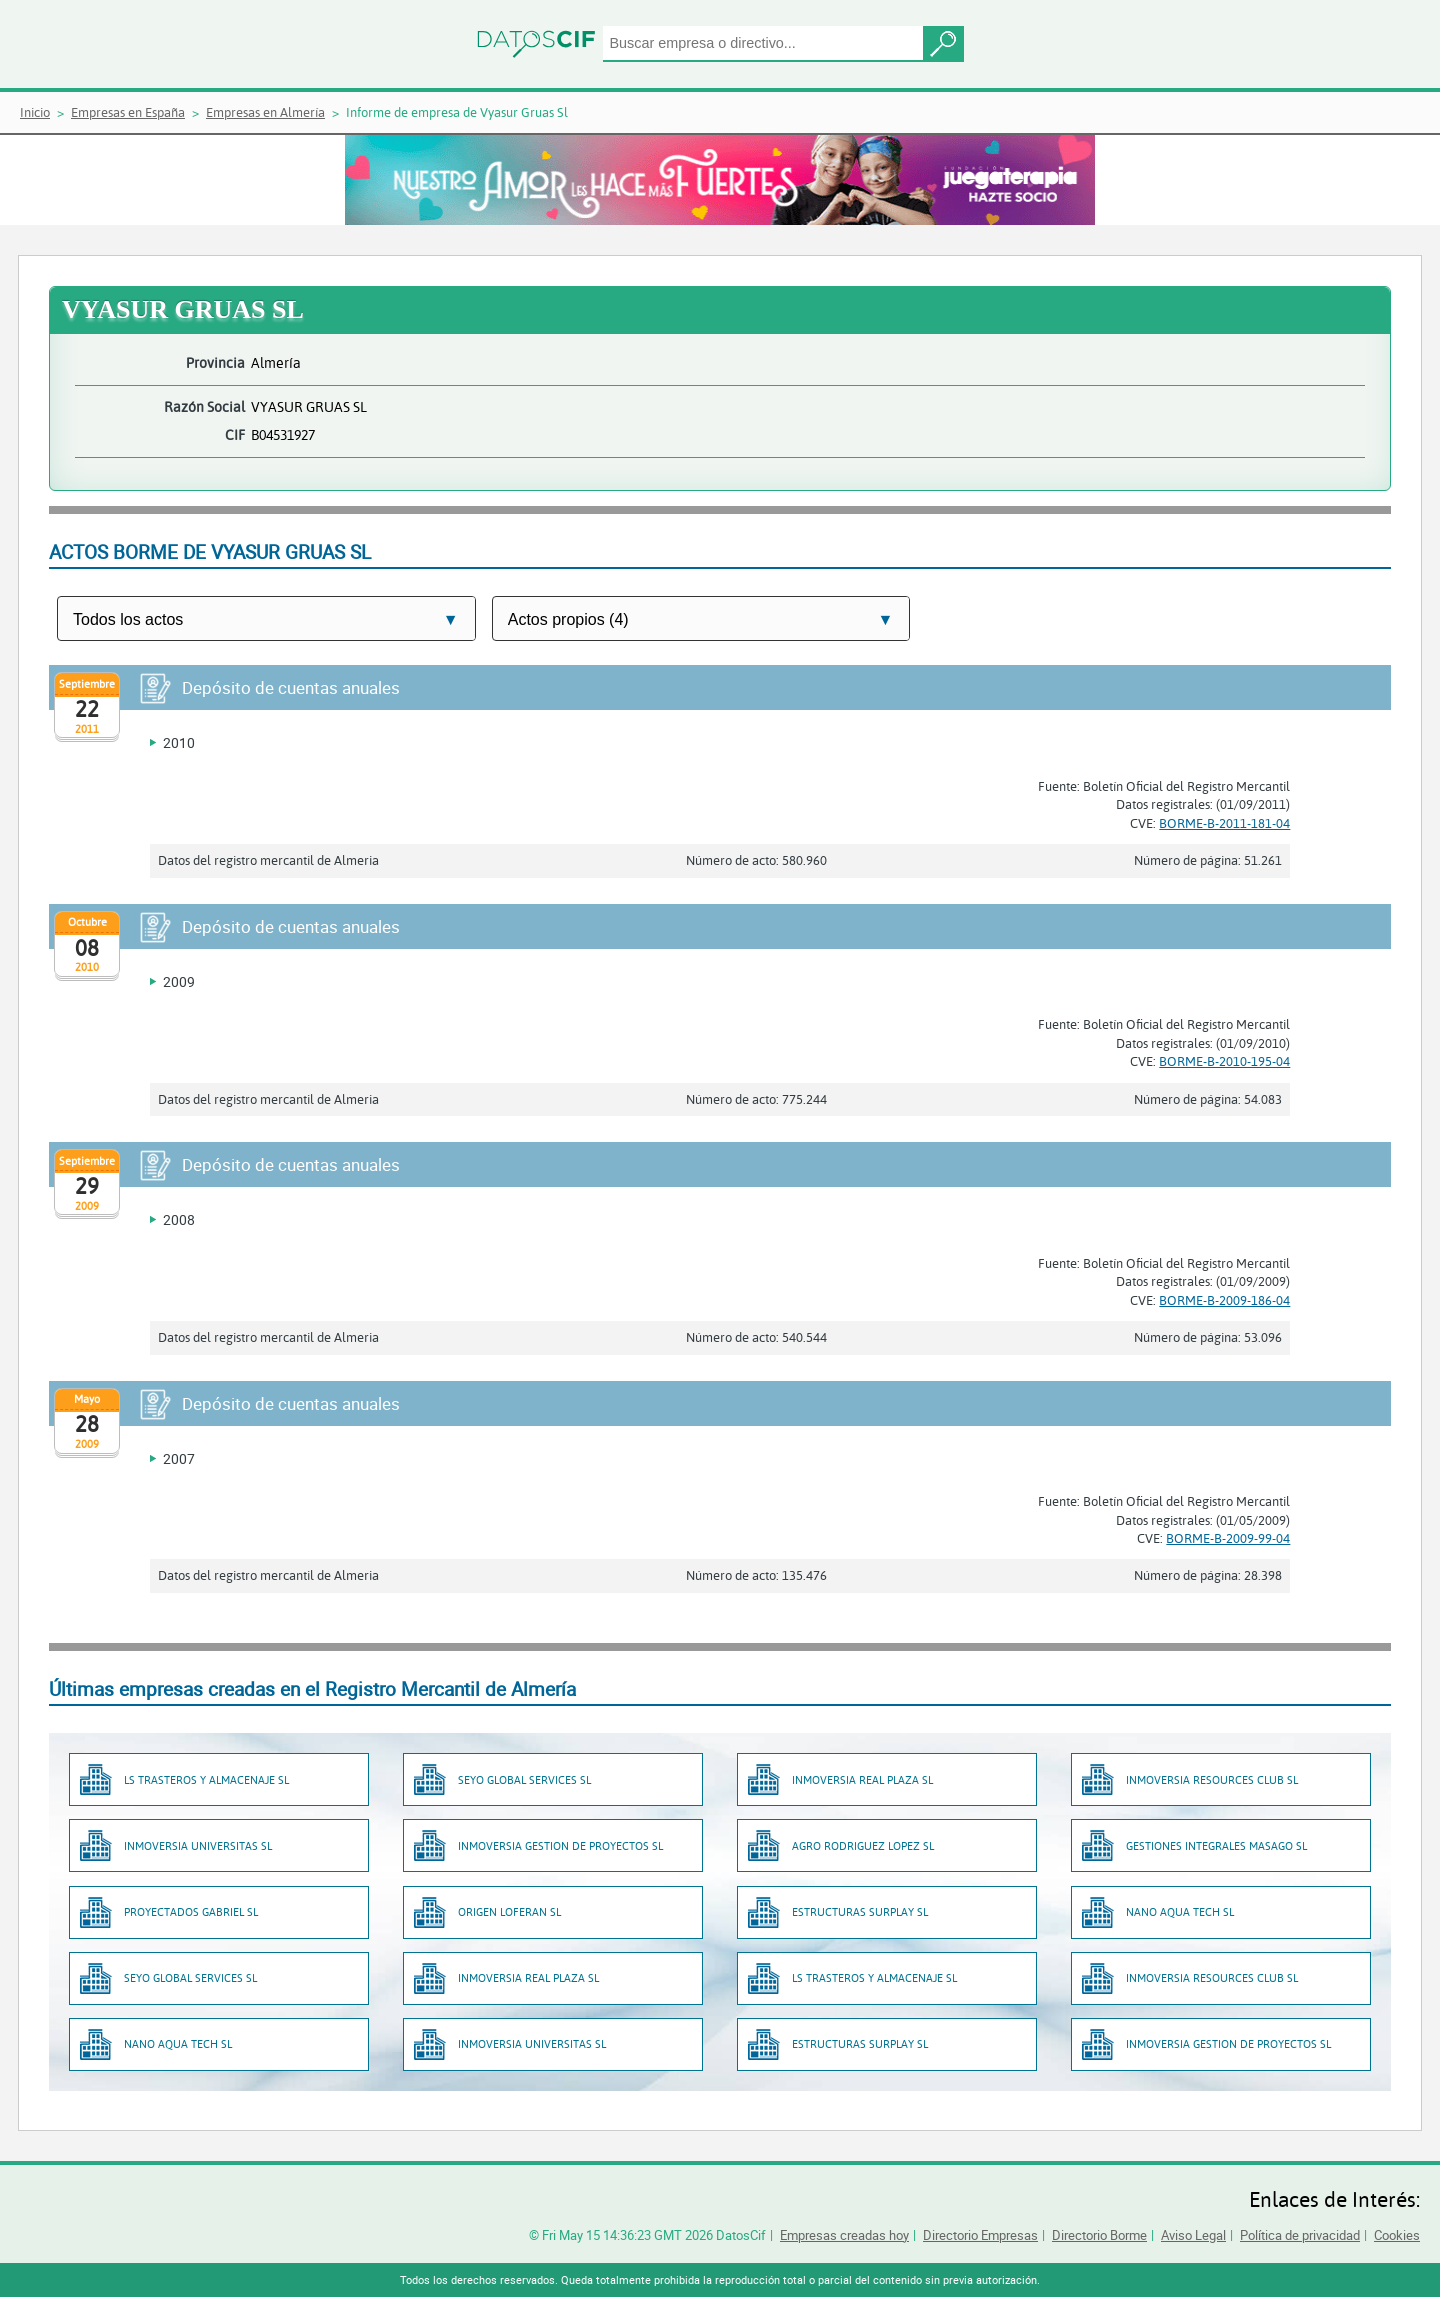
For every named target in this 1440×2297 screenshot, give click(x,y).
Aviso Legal (1193, 2235)
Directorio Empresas (980, 2235)
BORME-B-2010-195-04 (1224, 1061)
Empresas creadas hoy (844, 2235)
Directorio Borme (1099, 2235)
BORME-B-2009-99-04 (1228, 1538)
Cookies (1397, 2235)
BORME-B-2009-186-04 (1224, 1300)
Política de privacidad (1300, 2235)
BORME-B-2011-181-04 (1224, 823)
